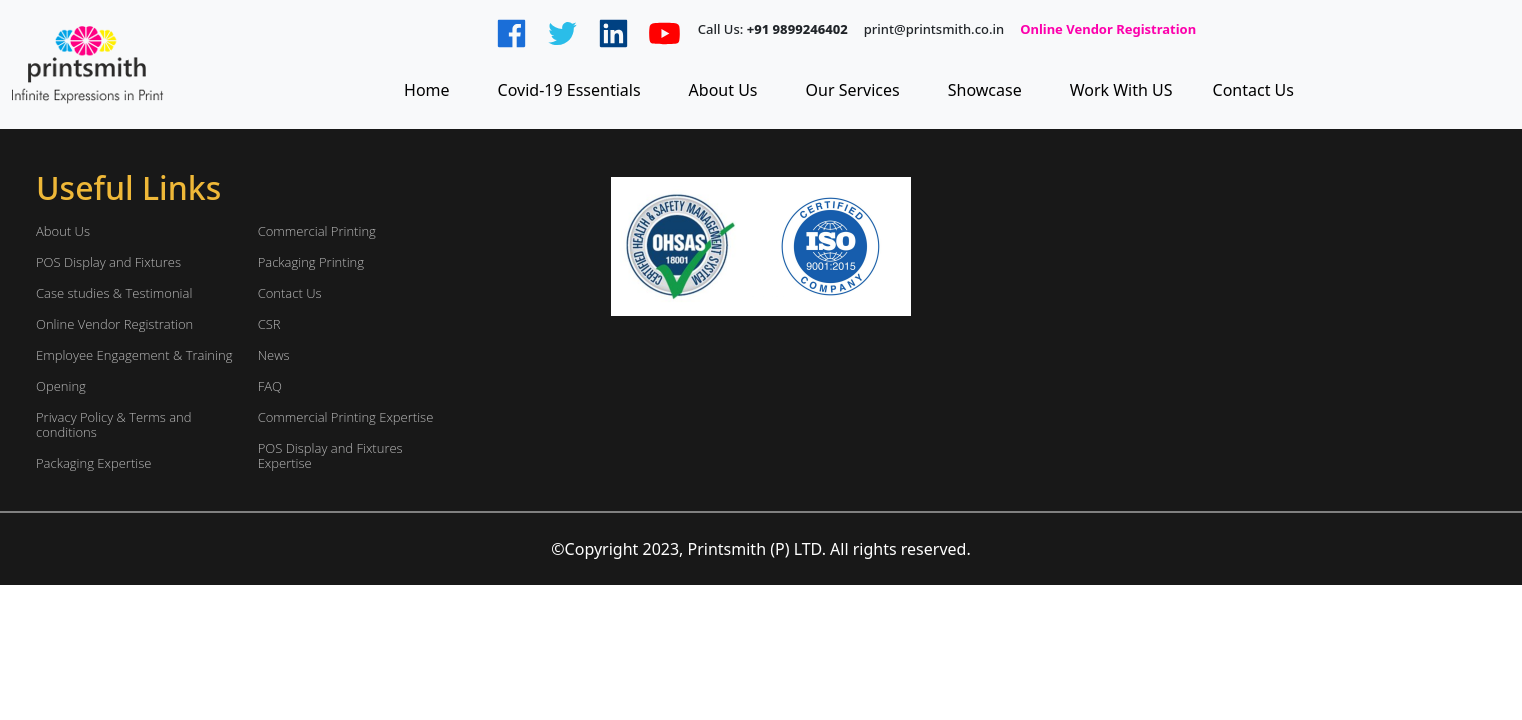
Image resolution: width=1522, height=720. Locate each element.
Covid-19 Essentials (569, 90)
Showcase (985, 90)
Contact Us (1253, 90)
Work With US (1121, 90)
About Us (723, 90)
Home (427, 90)
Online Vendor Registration (1108, 30)
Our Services (853, 90)
